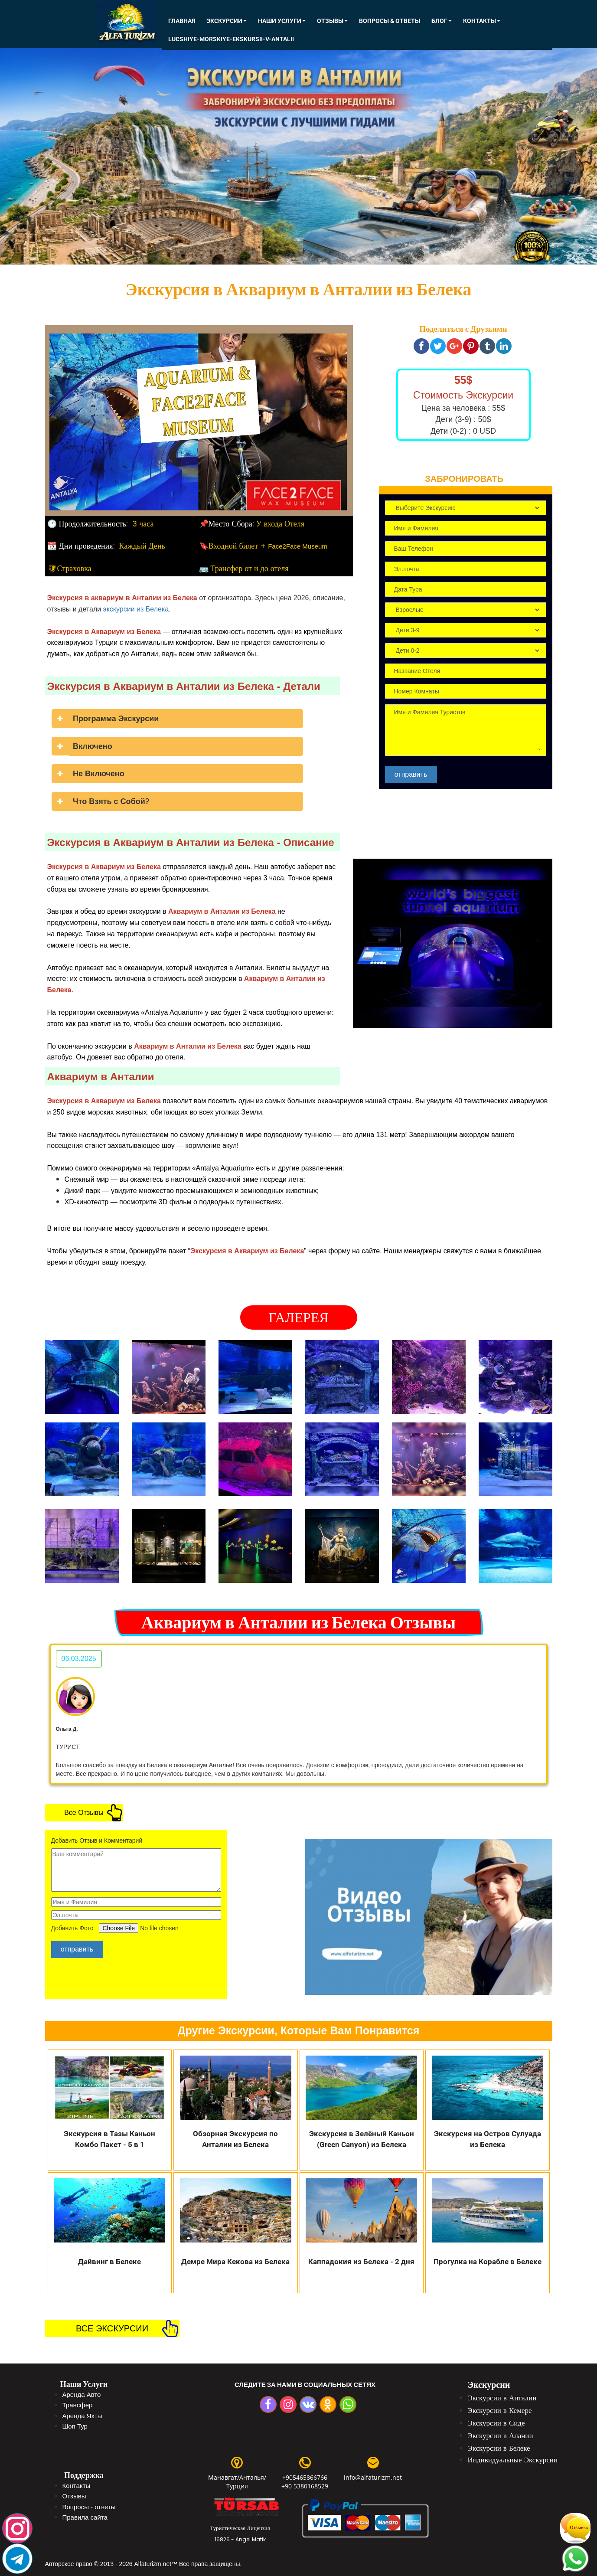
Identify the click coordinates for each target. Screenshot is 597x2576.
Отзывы (332, 20)
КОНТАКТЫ (481, 20)
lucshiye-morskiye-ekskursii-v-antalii (231, 39)
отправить (411, 774)
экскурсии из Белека (136, 609)
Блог (441, 20)
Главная (181, 20)
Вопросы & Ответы (389, 20)
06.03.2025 (79, 1658)
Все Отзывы (84, 1812)
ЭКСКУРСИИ (226, 20)
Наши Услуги (282, 20)
